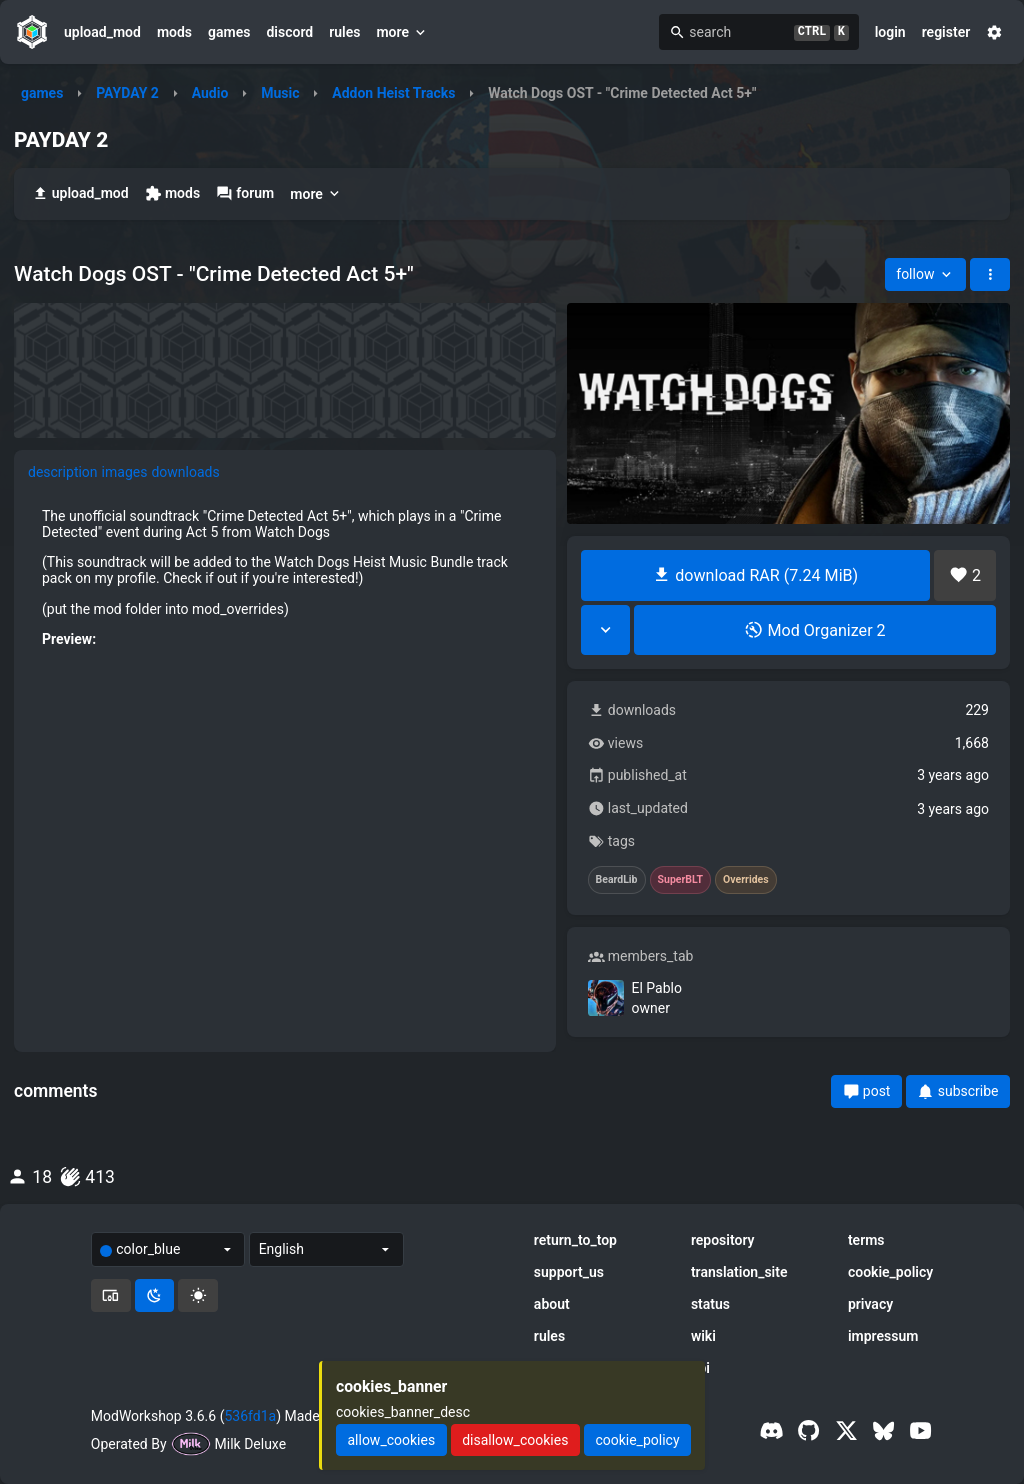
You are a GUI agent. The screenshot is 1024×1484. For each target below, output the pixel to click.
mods (174, 32)
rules (344, 32)
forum (245, 193)
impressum (883, 1336)
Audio (210, 93)
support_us (569, 1272)
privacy (870, 1304)
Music (280, 93)
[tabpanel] (285, 742)
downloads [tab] (185, 472)
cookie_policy (890, 1272)
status (710, 1304)
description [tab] (63, 472)
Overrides (746, 880)
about (552, 1304)
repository (723, 1240)
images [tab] (125, 472)
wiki (703, 1336)
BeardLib (617, 880)
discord (289, 32)
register (946, 32)
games (229, 32)
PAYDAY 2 (127, 93)
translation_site (739, 1272)
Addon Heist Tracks (393, 93)
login (890, 32)
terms (866, 1240)
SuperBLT (681, 880)
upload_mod (102, 32)
